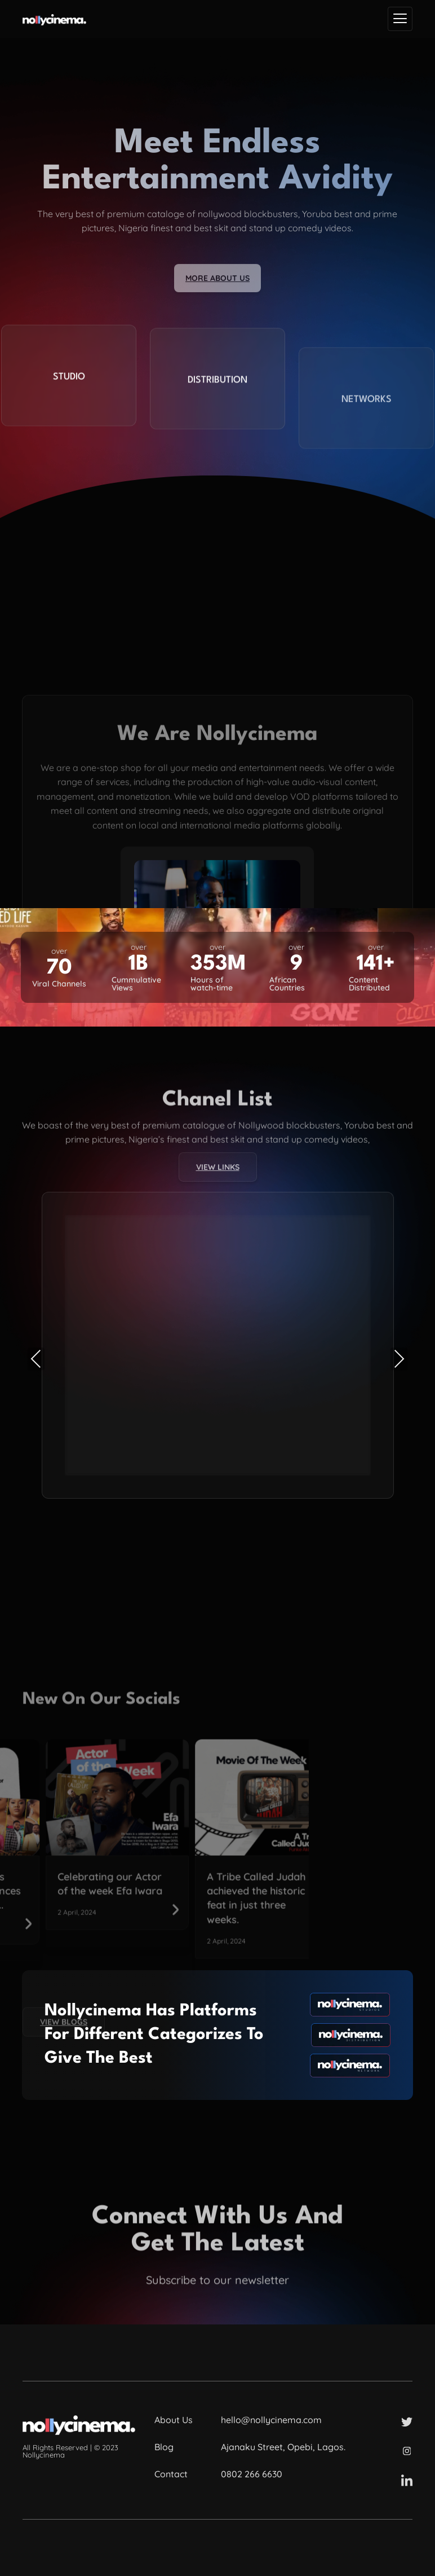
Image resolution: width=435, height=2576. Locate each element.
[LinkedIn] (406, 2479)
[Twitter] (406, 2421)
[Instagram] (406, 2450)
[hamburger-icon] (400, 19)
